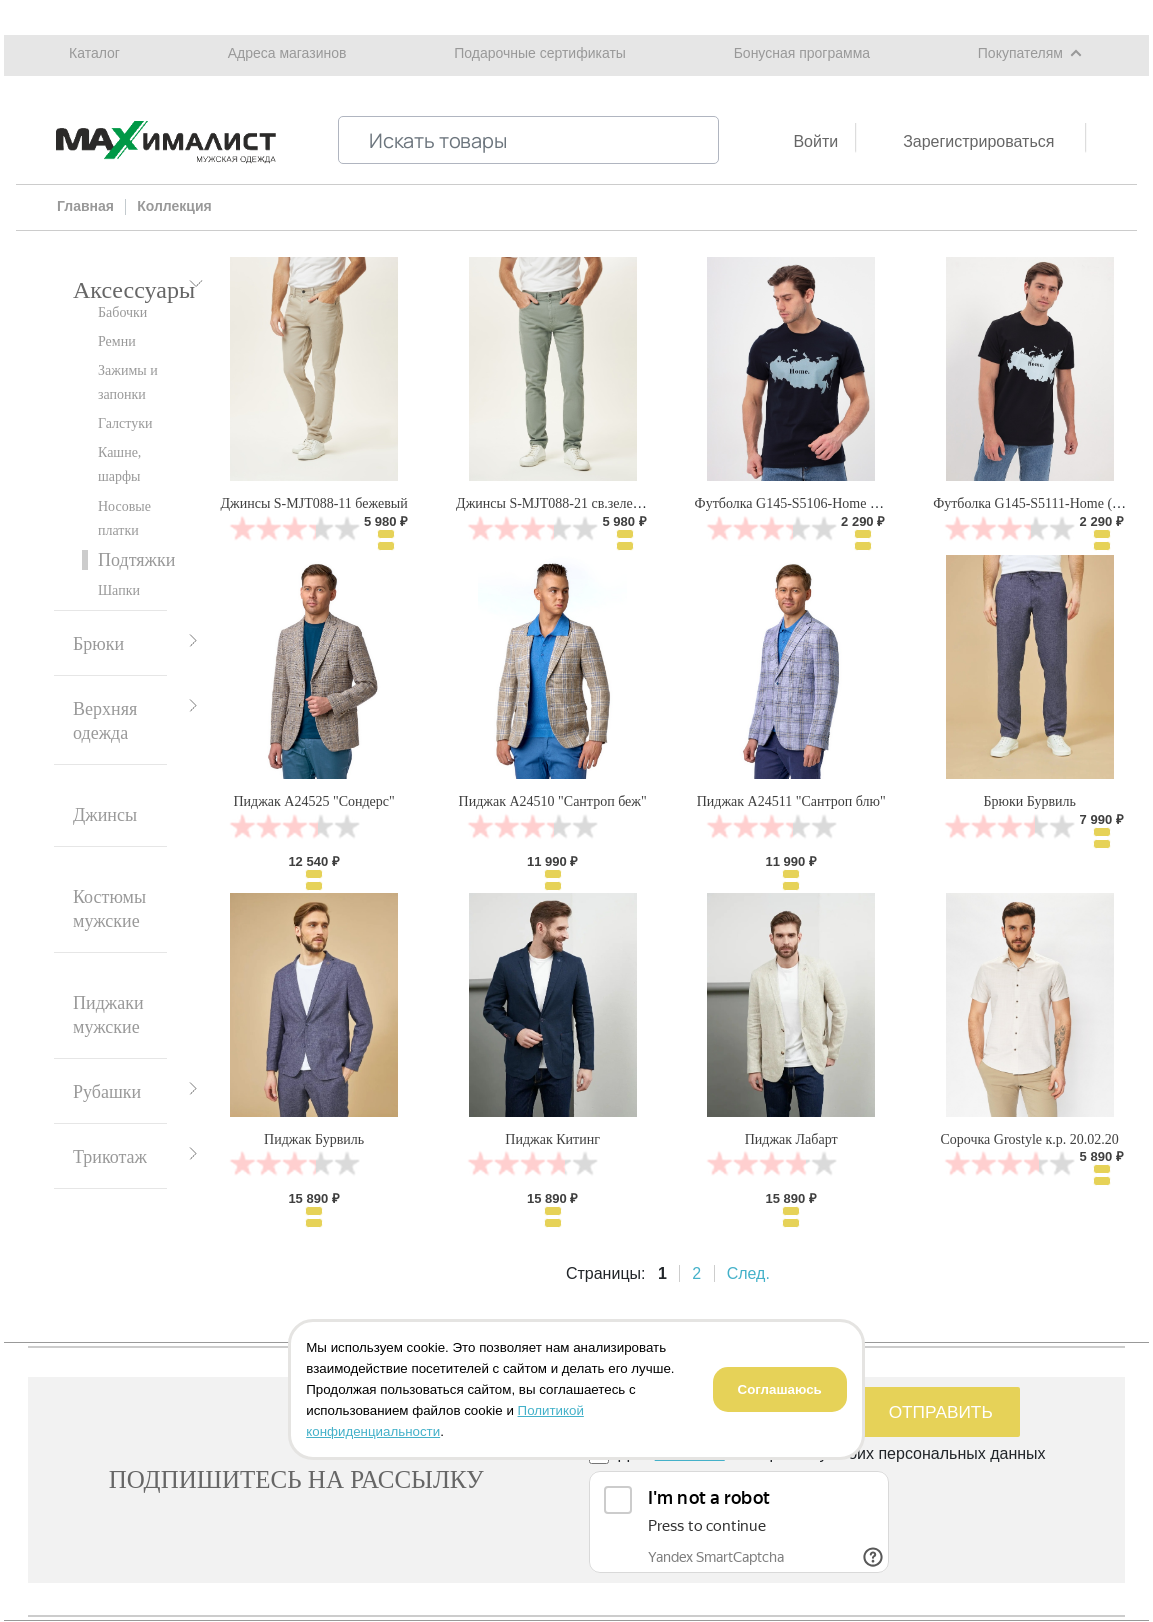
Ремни (117, 341)
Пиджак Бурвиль (314, 1139)
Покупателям (1020, 53)
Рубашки (107, 1092)
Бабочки (122, 312)
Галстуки (125, 423)
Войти (815, 141)
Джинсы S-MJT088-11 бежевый (313, 503)
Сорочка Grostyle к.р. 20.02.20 (1030, 1139)
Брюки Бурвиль (1029, 801)
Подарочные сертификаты (540, 53)
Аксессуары (134, 290)
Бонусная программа (802, 53)
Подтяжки (136, 560)
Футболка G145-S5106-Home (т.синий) (809, 503)
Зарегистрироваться (978, 141)
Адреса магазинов (287, 53)
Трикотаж (110, 1157)
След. (748, 1273)
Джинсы (105, 815)
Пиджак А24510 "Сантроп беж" (553, 801)
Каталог (94, 53)
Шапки (119, 590)
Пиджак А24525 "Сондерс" (313, 801)
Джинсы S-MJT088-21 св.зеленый (556, 503)
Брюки (98, 644)
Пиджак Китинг (552, 1139)
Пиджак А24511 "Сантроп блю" (791, 801)
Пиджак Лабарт (791, 1139)
